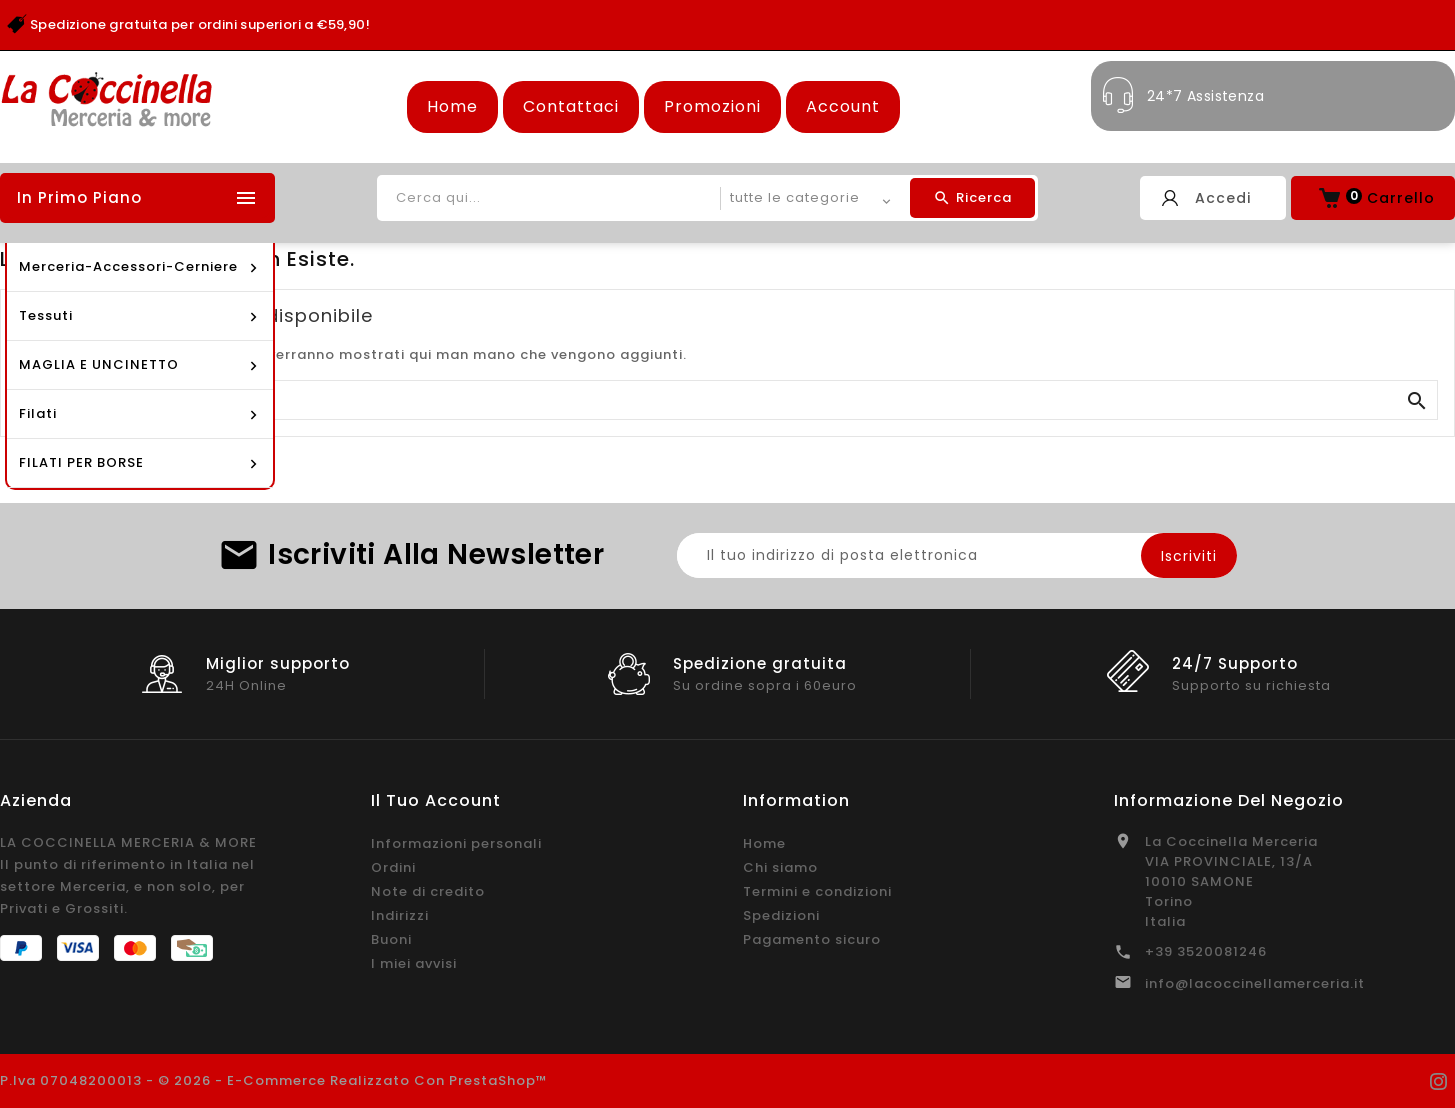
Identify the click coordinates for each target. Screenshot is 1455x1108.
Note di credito (428, 891)
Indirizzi (400, 915)
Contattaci (571, 106)
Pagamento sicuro (812, 939)
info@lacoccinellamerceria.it (1255, 983)
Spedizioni (781, 915)
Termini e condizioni (817, 891)
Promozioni (712, 106)
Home (452, 106)
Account (843, 106)
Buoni (391, 939)
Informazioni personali (456, 843)
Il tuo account (436, 800)
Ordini (393, 867)
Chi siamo (780, 867)
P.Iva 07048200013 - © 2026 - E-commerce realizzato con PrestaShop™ (274, 1080)
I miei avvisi (414, 963)
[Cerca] (727, 401)
